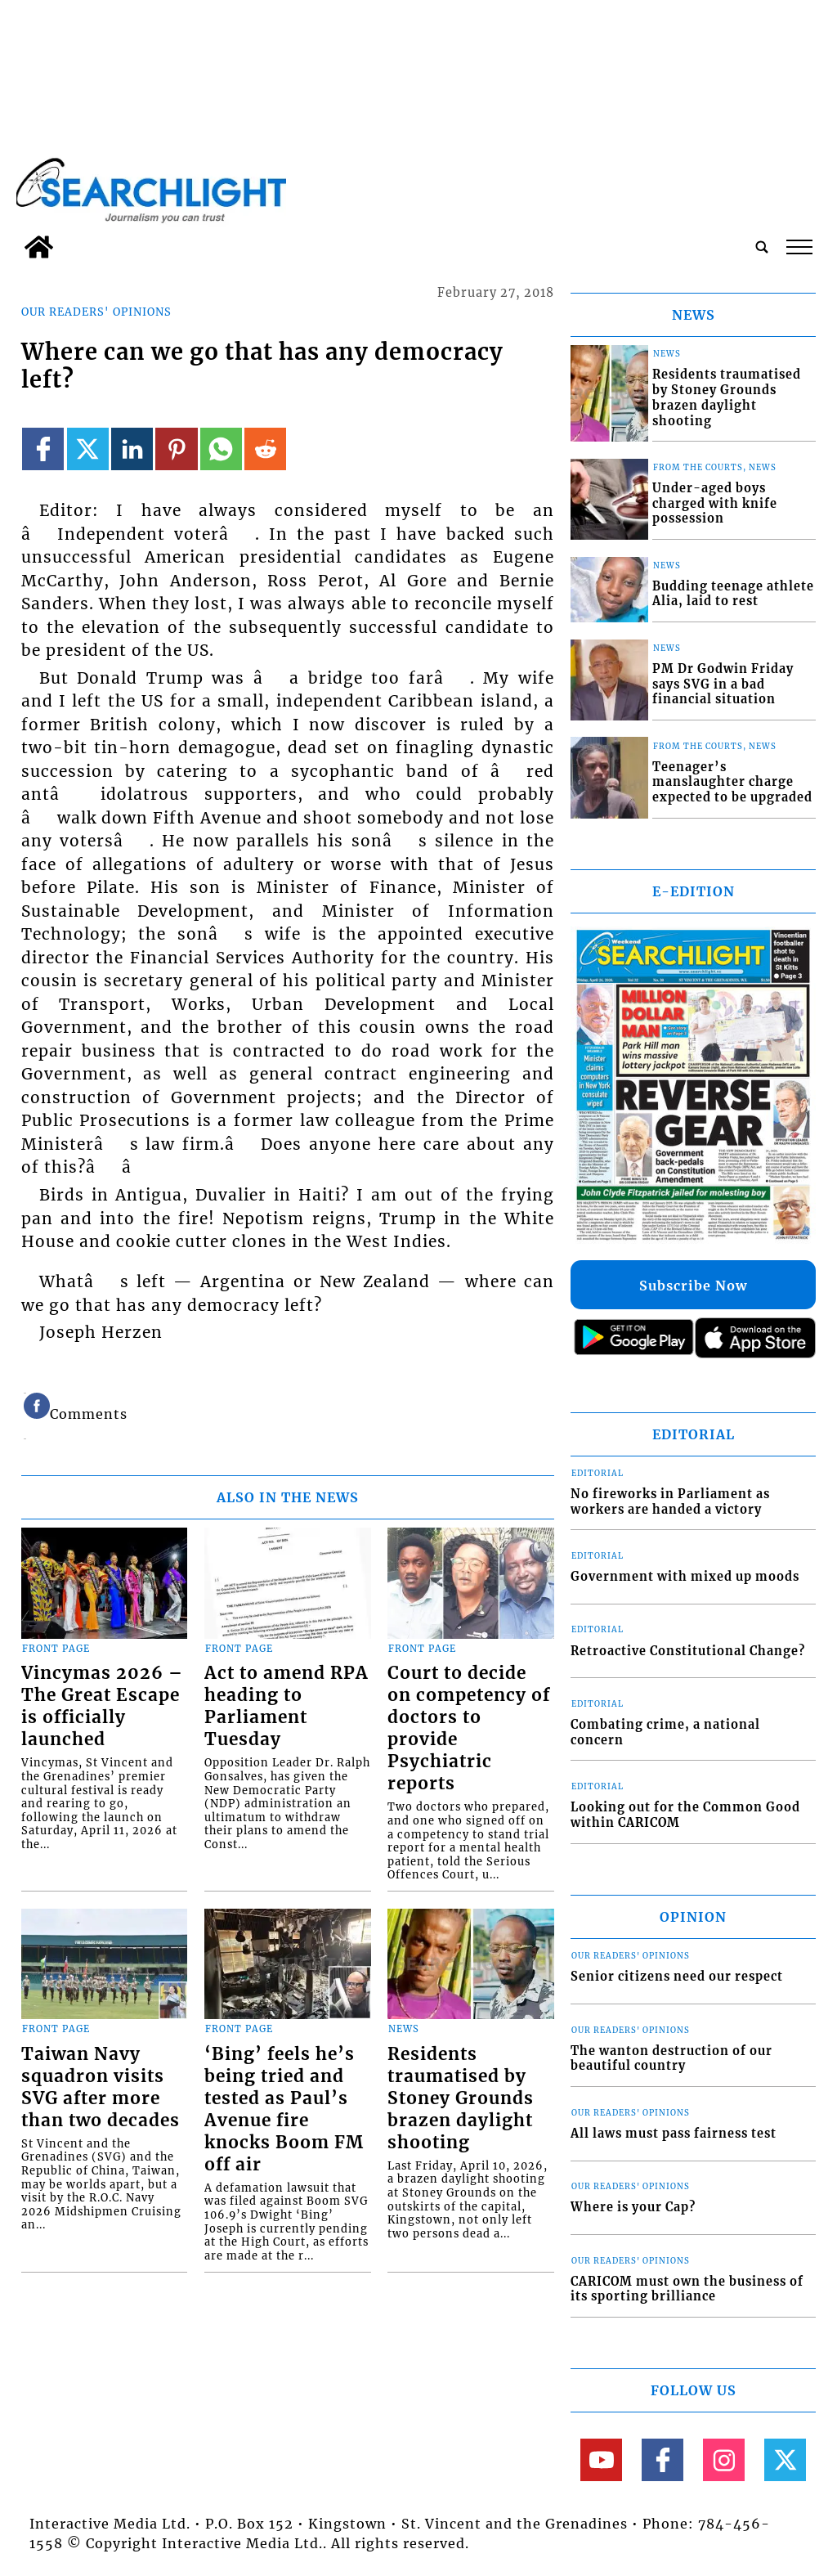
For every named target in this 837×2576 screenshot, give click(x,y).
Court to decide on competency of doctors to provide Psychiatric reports (468, 1728)
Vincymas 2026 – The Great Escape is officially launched (102, 1706)
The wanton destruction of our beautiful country (671, 2059)
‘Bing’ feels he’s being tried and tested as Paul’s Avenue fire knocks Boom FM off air (284, 2109)
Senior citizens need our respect (677, 1976)
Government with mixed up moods (685, 1576)
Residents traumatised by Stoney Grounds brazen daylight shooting (460, 2098)
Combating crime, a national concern (665, 1732)
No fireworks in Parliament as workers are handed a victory (670, 1502)
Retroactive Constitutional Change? (688, 1651)
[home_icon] (39, 247)
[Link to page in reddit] (265, 448)
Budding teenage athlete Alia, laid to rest (733, 594)
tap (799, 247)
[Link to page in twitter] (88, 448)
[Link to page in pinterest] (176, 448)
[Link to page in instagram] (724, 2459)
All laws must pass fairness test (674, 2133)
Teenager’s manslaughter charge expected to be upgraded (732, 782)
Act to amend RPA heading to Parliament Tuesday (286, 1706)
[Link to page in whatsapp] (221, 448)
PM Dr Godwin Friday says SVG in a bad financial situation (723, 684)
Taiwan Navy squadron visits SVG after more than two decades (100, 2087)
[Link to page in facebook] (43, 448)
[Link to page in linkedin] (132, 448)
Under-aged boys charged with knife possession (714, 503)
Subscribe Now (693, 1285)
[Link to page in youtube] (601, 2459)
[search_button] (762, 247)
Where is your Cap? (633, 2207)
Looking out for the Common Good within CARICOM (685, 1815)
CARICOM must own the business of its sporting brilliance (687, 2289)
